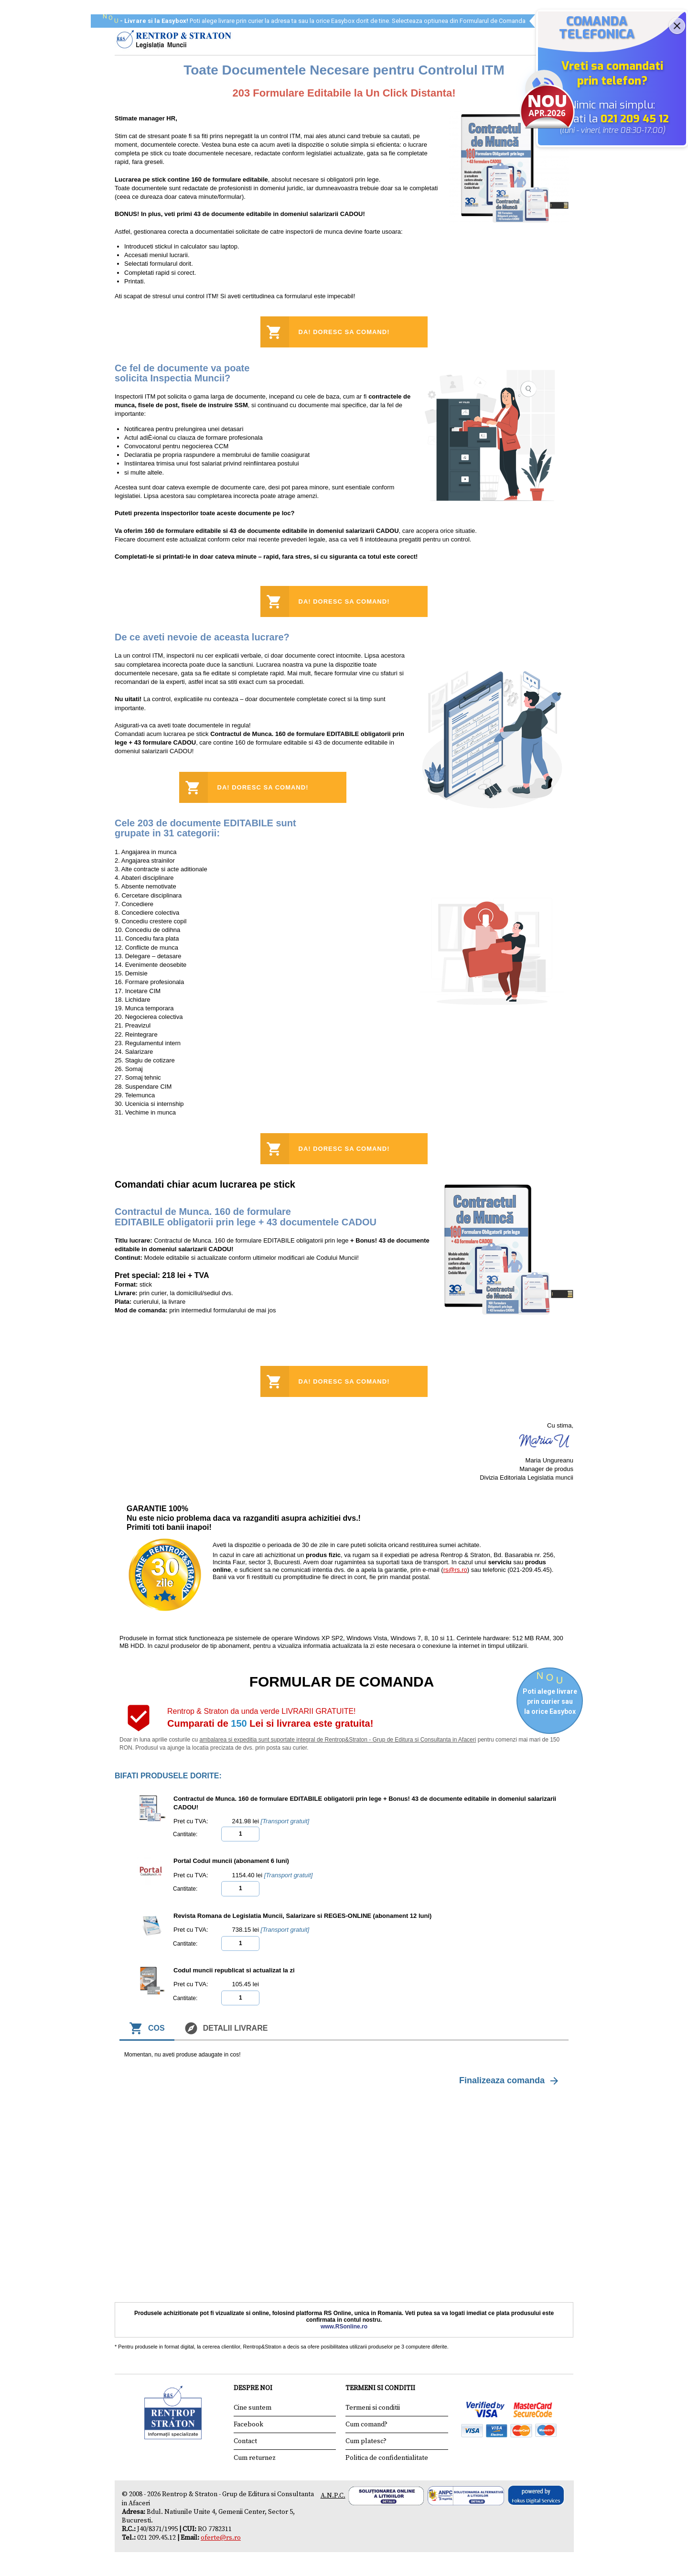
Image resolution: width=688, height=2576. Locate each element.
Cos (147, 2028)
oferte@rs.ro (221, 2537)
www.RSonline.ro (344, 2326)
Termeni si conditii (372, 2407)
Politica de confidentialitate (386, 2458)
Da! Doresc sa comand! (344, 332)
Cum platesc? (366, 2441)
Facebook (248, 2424)
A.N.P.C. (333, 2495)
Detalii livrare (226, 2028)
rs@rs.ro (455, 1569)
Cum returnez (255, 2458)
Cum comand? (366, 2424)
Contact (245, 2441)
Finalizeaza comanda (510, 2081)
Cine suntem (252, 2407)
